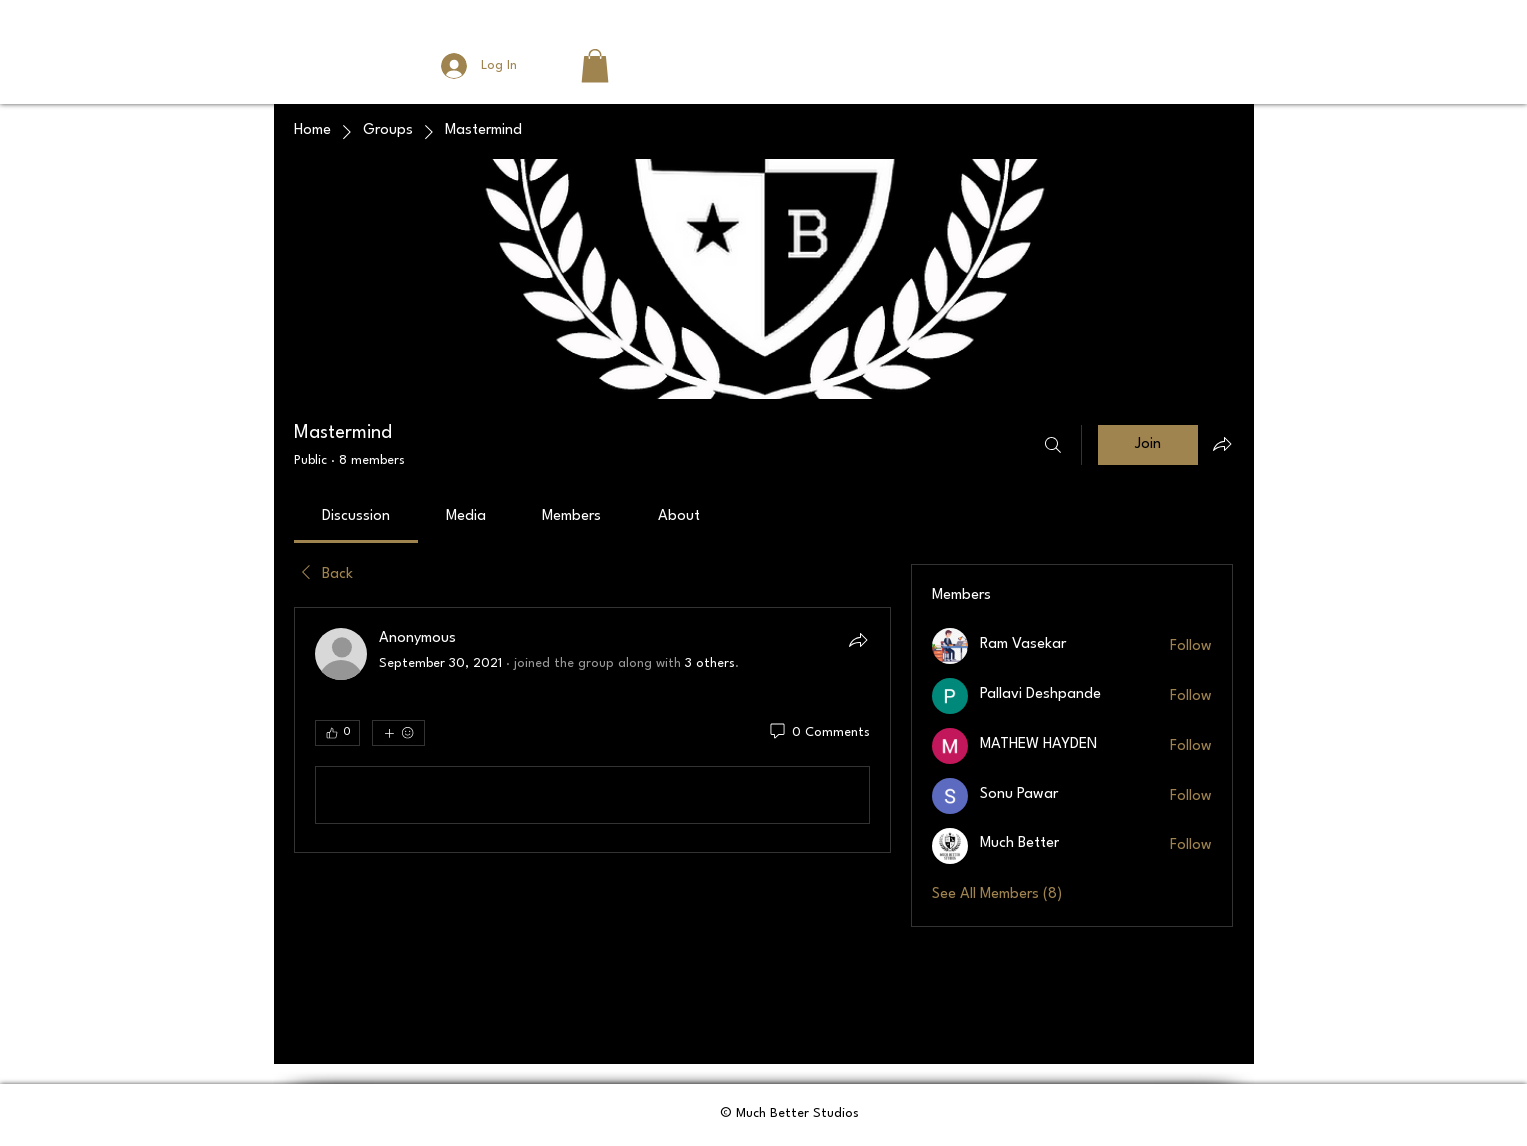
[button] (595, 65)
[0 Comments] (818, 733)
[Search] (1053, 445)
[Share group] (1222, 444)
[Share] (858, 640)
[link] (356, 516)
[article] (593, 730)
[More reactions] (398, 733)
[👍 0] (337, 733)
